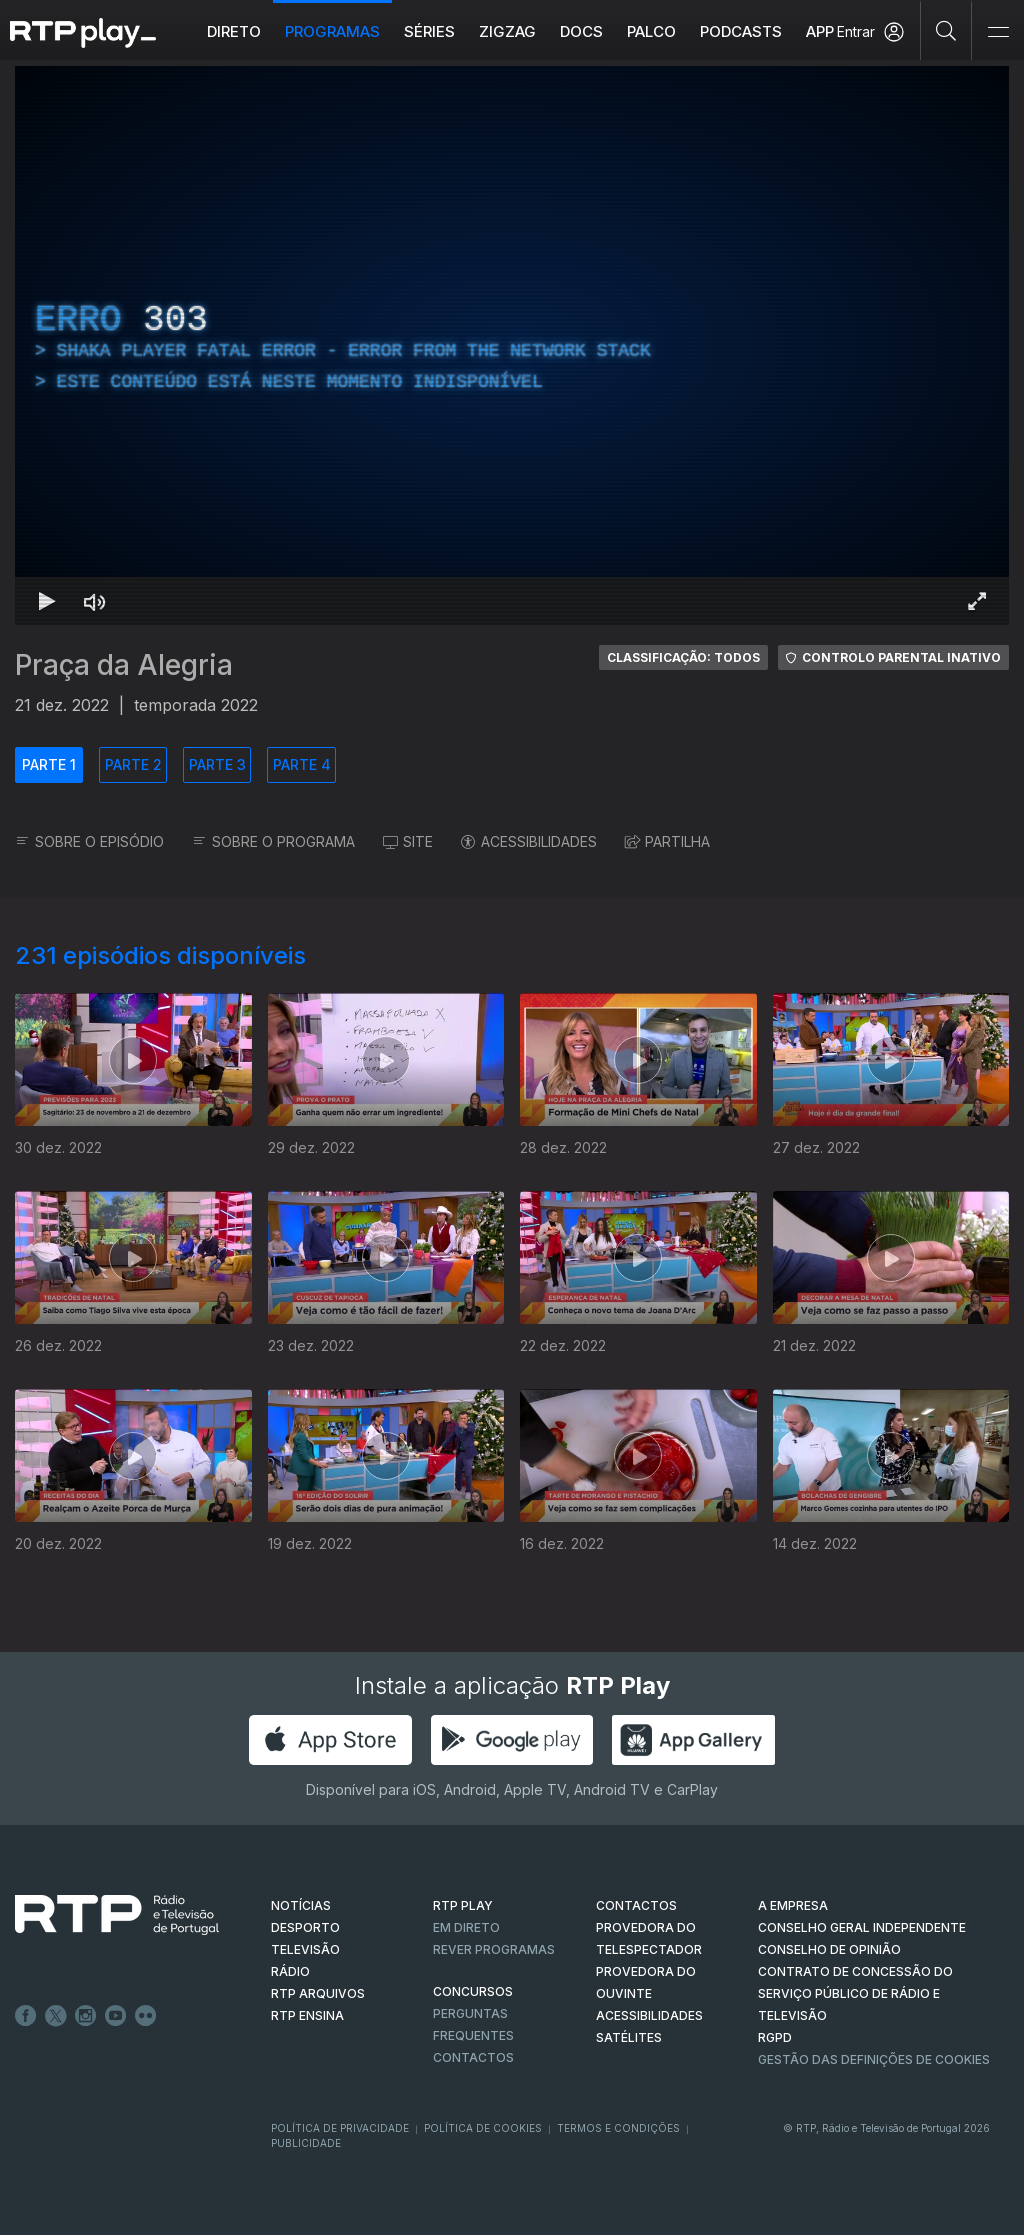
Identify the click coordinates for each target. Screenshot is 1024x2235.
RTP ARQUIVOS (318, 1993)
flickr (146, 2016)
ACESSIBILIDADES (529, 841)
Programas (332, 31)
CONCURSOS (473, 1991)
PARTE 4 (302, 764)
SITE (408, 841)
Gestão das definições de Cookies (874, 2059)
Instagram (86, 2016)
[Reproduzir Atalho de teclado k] (47, 601)
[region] (512, 345)
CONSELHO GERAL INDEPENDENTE (862, 1927)
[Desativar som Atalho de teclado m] (95, 601)
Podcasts (741, 31)
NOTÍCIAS (301, 1905)
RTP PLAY (463, 1905)
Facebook (26, 2016)
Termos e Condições (618, 2128)
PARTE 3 (217, 764)
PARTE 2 (133, 764)
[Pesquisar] (946, 30)
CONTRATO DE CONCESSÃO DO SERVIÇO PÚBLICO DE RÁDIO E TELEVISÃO (855, 1993)
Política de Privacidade (340, 2128)
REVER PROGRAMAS (494, 1949)
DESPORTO (305, 1927)
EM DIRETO (466, 1927)
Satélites (629, 2037)
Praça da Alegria (124, 665)
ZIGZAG (507, 31)
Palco (651, 31)
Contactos (473, 2057)
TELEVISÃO (305, 1949)
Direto (234, 31)
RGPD (775, 2037)
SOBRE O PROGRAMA (273, 841)
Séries (429, 31)
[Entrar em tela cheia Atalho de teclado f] (977, 601)
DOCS (581, 31)
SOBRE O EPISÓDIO (89, 841)
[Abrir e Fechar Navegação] (998, 32)
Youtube (116, 2016)
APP (820, 31)
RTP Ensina (307, 2015)
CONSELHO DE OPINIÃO (829, 1949)
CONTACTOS (636, 1905)
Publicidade (306, 2143)
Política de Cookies (483, 2128)
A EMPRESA (793, 1905)
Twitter (56, 2016)
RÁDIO (290, 1971)
